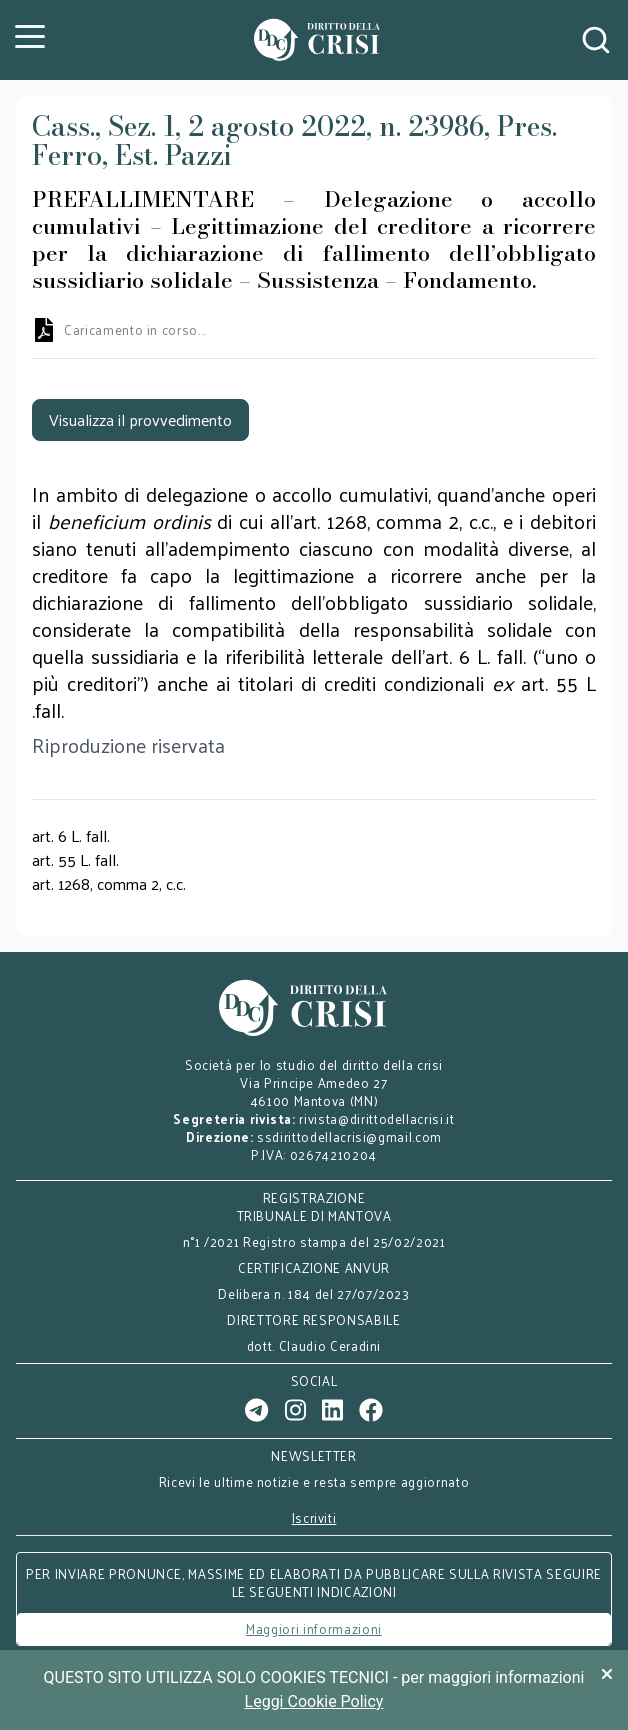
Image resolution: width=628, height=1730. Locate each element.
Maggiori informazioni (314, 1628)
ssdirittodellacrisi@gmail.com (349, 1136)
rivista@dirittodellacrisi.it (376, 1118)
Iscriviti (314, 1518)
